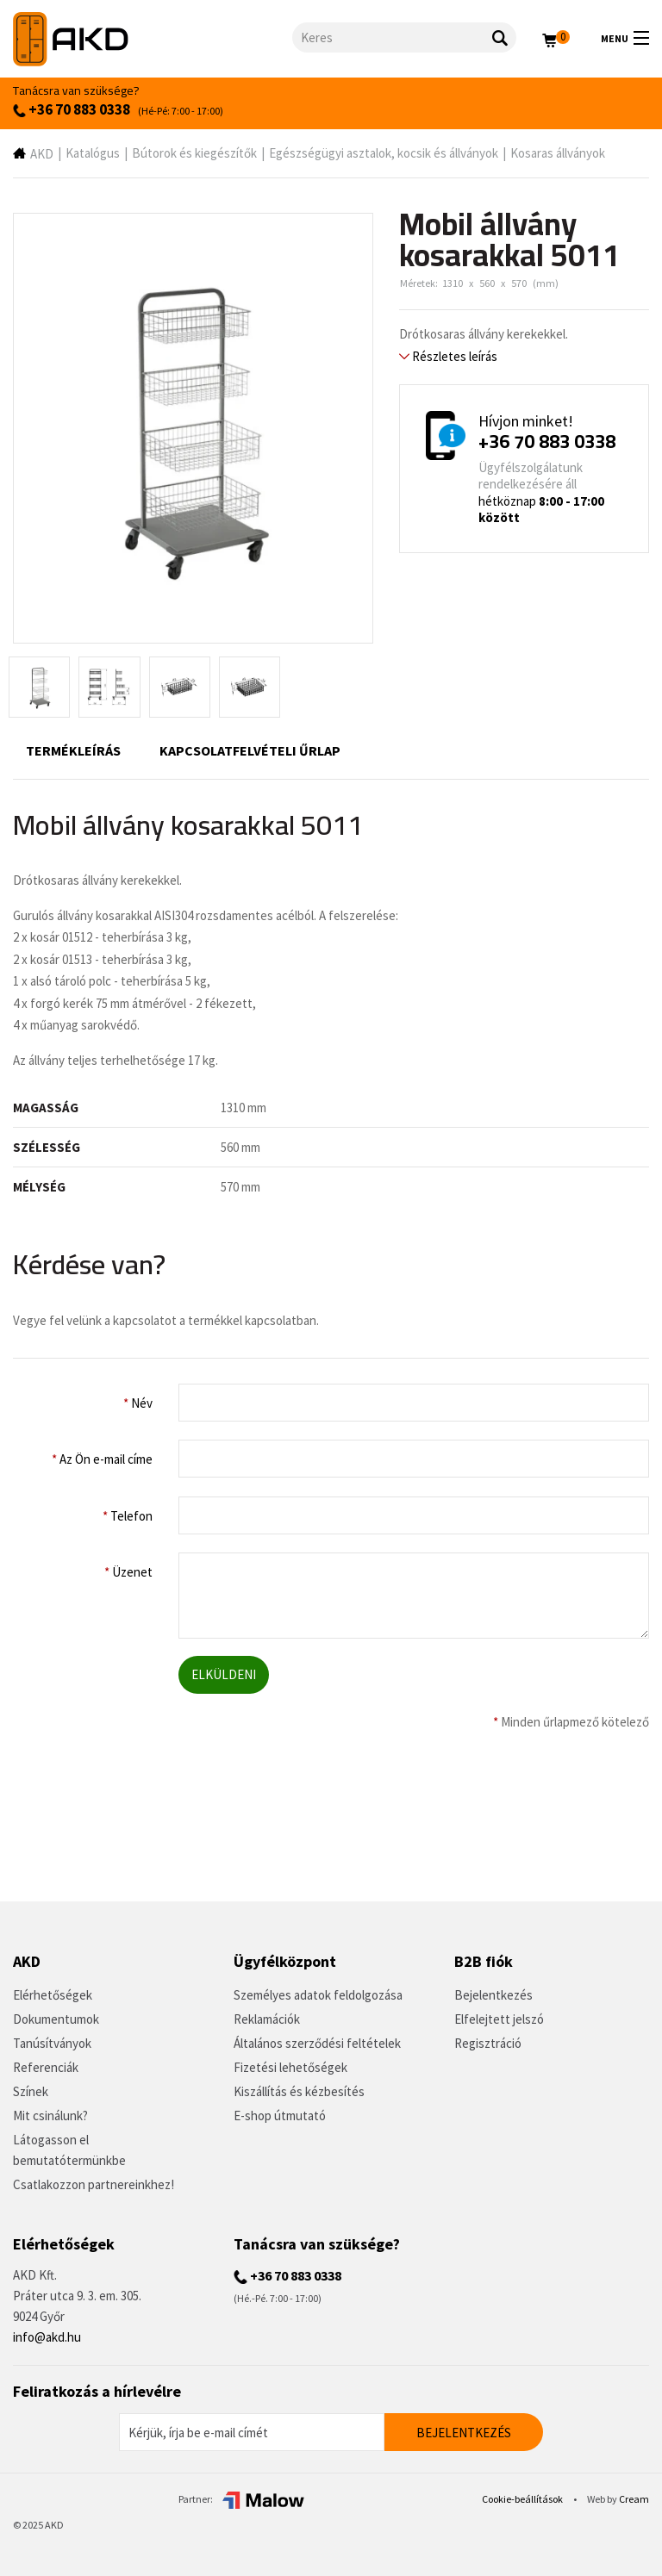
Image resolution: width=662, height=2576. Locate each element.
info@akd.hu (47, 2337)
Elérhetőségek (52, 1995)
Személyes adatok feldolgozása (318, 1995)
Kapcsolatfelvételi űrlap (249, 750)
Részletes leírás (448, 356)
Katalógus (93, 153)
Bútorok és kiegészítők (194, 153)
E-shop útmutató (280, 2115)
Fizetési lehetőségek (290, 2067)
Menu (625, 38)
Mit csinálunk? (50, 2115)
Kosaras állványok (557, 153)
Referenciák (45, 2067)
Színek (30, 2091)
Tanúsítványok (52, 2043)
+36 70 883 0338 (71, 109)
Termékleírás (73, 750)
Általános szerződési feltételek (317, 2043)
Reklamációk (267, 2019)
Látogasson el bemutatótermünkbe (69, 2149)
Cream (634, 2498)
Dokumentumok (56, 2019)
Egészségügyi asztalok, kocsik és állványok (383, 153)
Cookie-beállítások (523, 2498)
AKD (41, 154)
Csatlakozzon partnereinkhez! (93, 2184)
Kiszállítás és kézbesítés (299, 2091)
